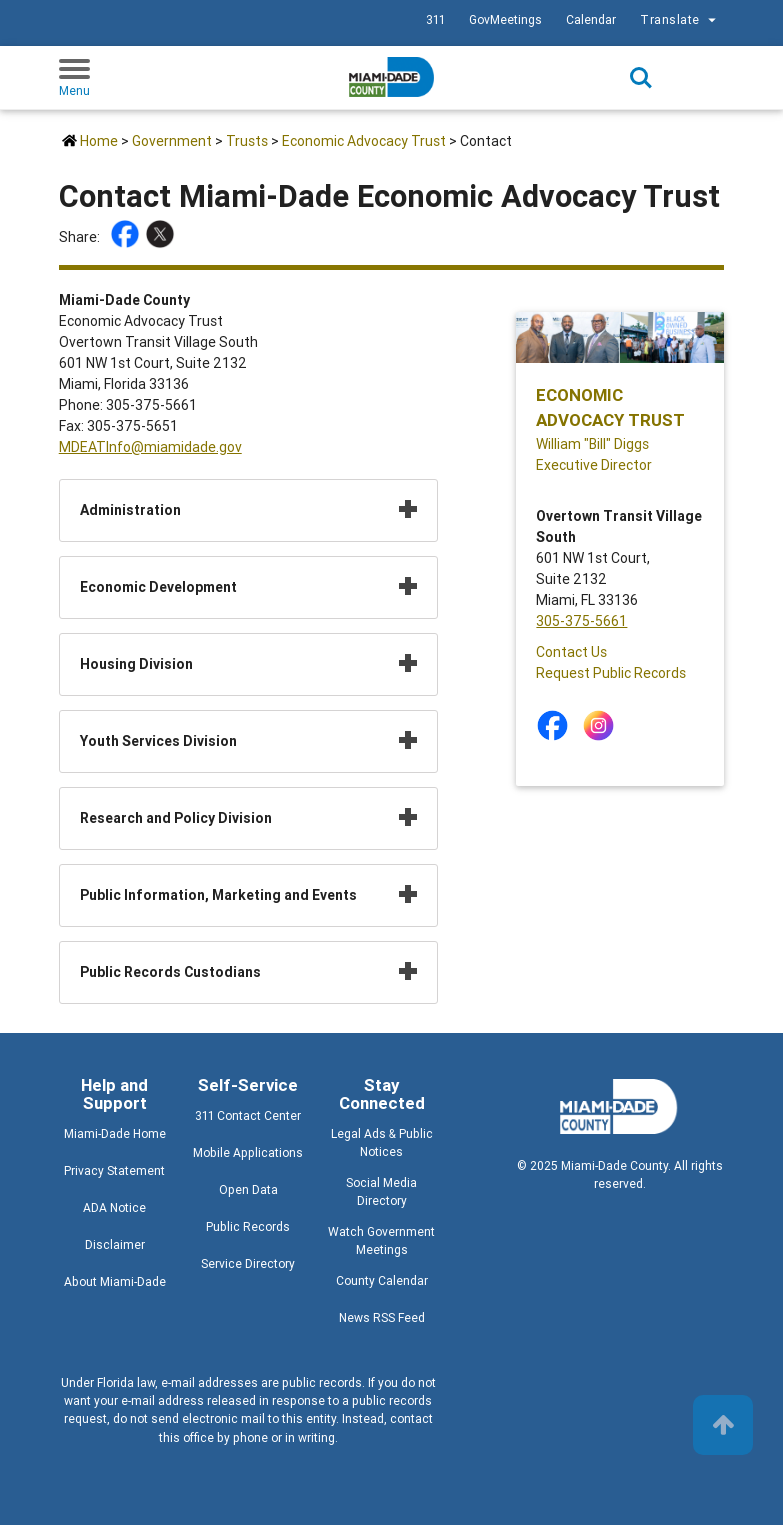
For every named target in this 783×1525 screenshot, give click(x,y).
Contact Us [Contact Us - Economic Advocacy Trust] (571, 652)
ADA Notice (114, 1207)
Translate (680, 20)
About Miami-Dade (115, 1281)
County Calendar (382, 1280)
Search (641, 78)
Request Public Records (611, 673)
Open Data (248, 1189)
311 (435, 19)
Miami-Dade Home (115, 1133)
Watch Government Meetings (381, 1240)
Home (99, 141)
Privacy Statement (114, 1170)
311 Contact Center (248, 1115)
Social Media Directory (381, 1191)
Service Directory (248, 1263)
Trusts (247, 141)
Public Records (248, 1226)
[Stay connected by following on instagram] (602, 725)
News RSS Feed (382, 1317)
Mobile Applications (248, 1152)
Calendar (591, 19)
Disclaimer (115, 1244)
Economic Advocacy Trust (364, 141)
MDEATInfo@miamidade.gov (150, 447)
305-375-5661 (581, 621)
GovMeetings (505, 19)
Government (172, 141)
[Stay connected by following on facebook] (556, 725)
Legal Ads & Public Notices (382, 1142)
